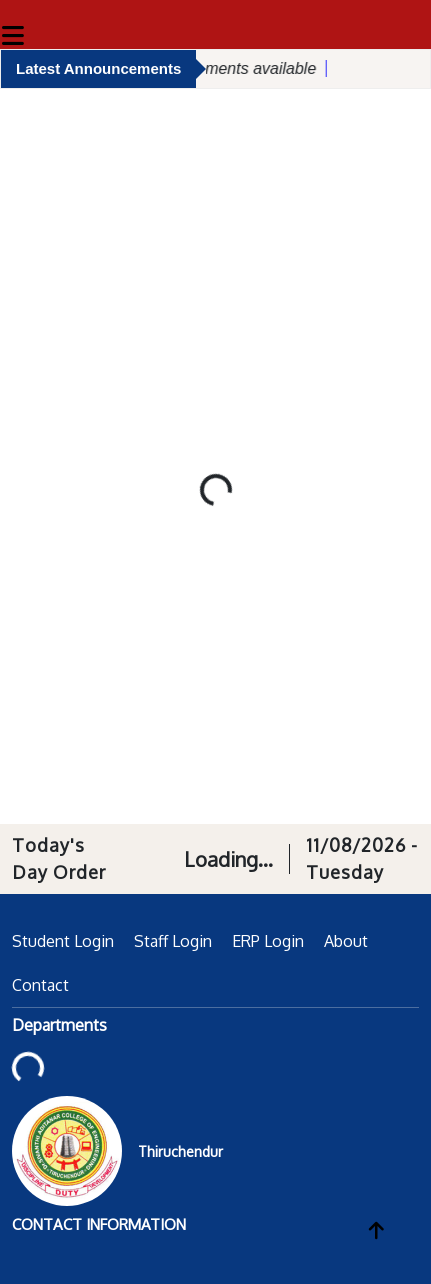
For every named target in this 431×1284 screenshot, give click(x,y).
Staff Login (173, 941)
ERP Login (268, 941)
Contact (40, 985)
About (346, 941)
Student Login (63, 941)
